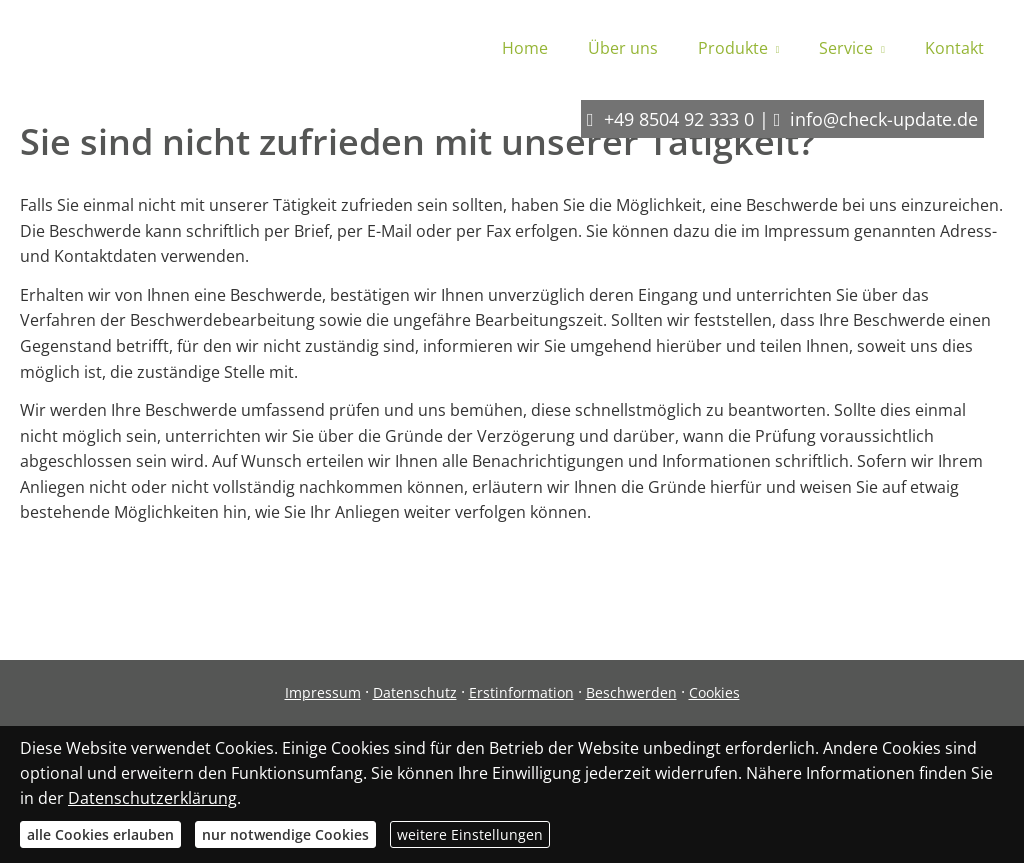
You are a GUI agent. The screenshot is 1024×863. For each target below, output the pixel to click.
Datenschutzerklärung (152, 798)
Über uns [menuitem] (623, 48)
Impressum (323, 692)
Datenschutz (415, 692)
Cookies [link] (714, 692)
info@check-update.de (884, 118)
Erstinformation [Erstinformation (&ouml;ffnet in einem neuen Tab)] (521, 692)
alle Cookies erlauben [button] (100, 834)
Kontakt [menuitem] (954, 48)
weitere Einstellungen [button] (470, 834)
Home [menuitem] (525, 48)
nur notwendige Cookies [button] (285, 834)
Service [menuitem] (846, 48)
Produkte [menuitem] (733, 48)
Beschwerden (631, 692)
